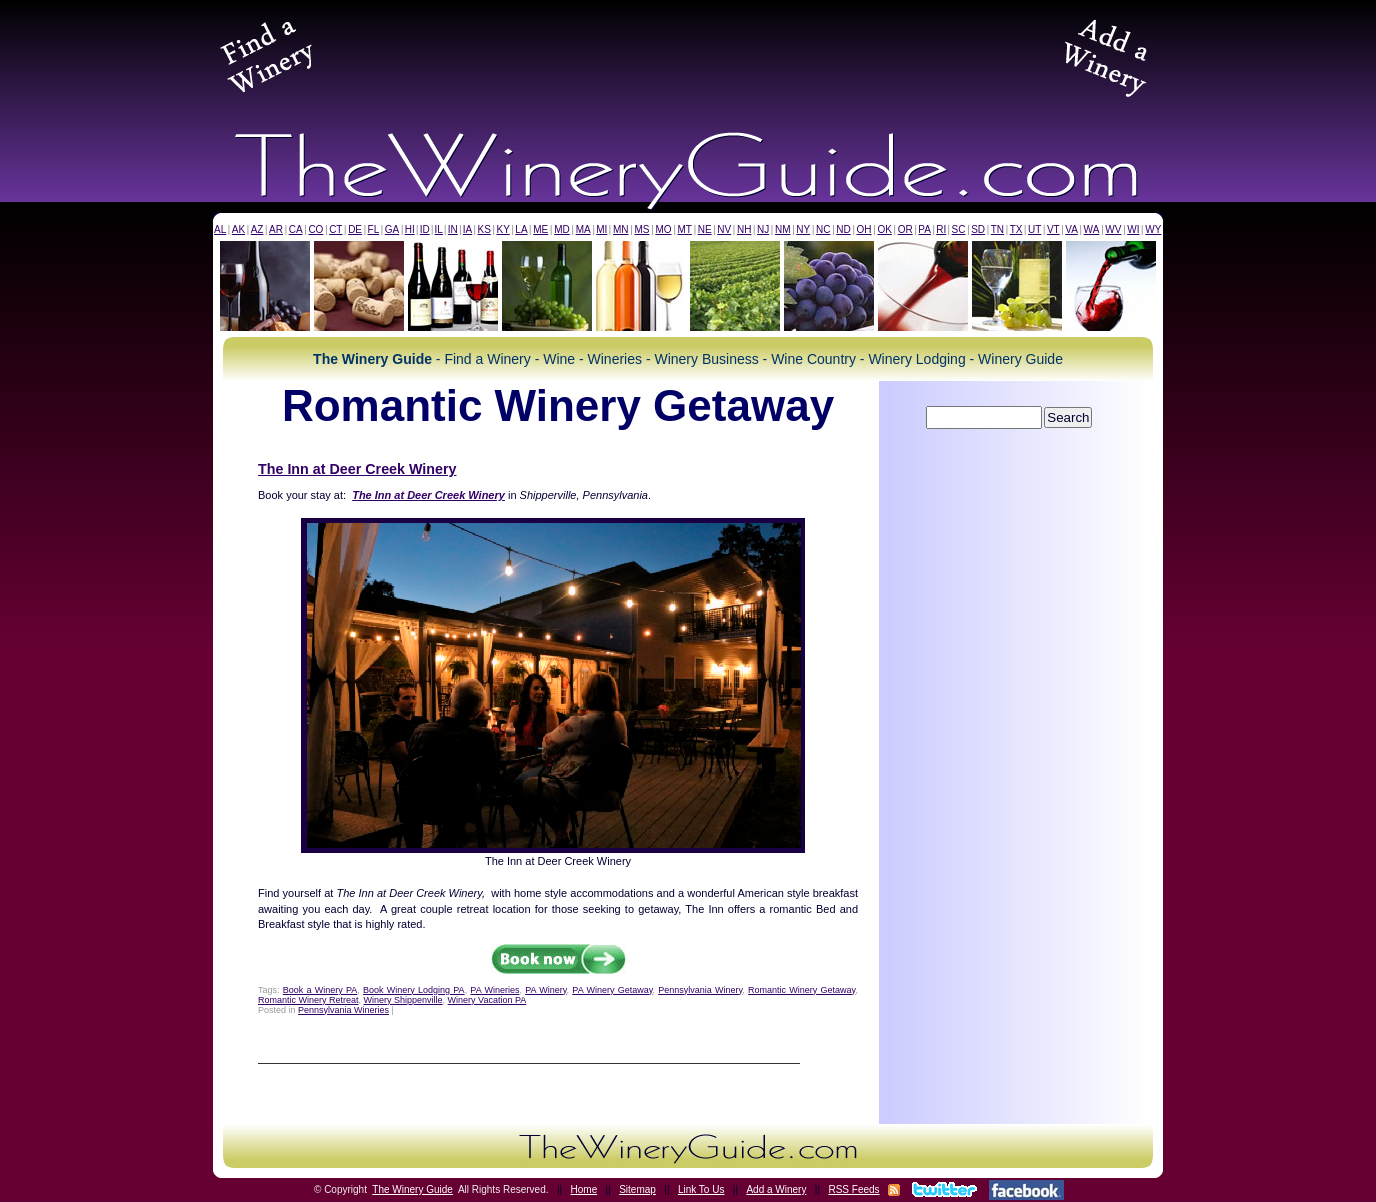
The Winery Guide (412, 1189)
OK (884, 229)
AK (238, 229)
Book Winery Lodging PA (414, 990)
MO (663, 229)
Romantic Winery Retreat (308, 1000)
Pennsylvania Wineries (343, 1010)
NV (724, 229)
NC (823, 229)
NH (744, 229)
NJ (763, 229)
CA (296, 229)
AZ (257, 229)
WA (1092, 229)
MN (621, 229)
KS (484, 229)
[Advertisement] (688, 54)
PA (924, 229)
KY (502, 229)
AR (276, 229)
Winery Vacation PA (487, 1000)
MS (641, 229)
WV (1113, 229)
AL (220, 229)
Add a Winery (776, 1189)
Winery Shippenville (403, 1000)
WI (1133, 229)
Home (584, 1189)
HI (410, 229)
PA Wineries (494, 990)
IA (467, 229)
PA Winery (545, 990)
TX (1016, 229)
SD (978, 229)
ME (540, 229)
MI (601, 229)
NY (803, 229)
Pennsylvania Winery (700, 990)
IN (453, 229)
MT (684, 229)
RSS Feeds (853, 1189)
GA (392, 229)
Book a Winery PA (320, 990)
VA (1071, 229)
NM (783, 229)
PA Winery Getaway (612, 990)
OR (905, 229)
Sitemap (637, 1189)
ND (843, 229)
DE (355, 229)
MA (583, 229)
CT (335, 229)
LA (521, 229)
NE (705, 229)
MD (562, 229)
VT (1053, 229)
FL (374, 229)
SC (959, 229)
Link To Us (701, 1189)
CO (315, 229)
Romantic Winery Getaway (801, 990)
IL (439, 229)
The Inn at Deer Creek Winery (357, 469)
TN (997, 229)
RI (941, 229)
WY (1153, 229)
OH (864, 229)
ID (425, 229)
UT (1034, 229)
